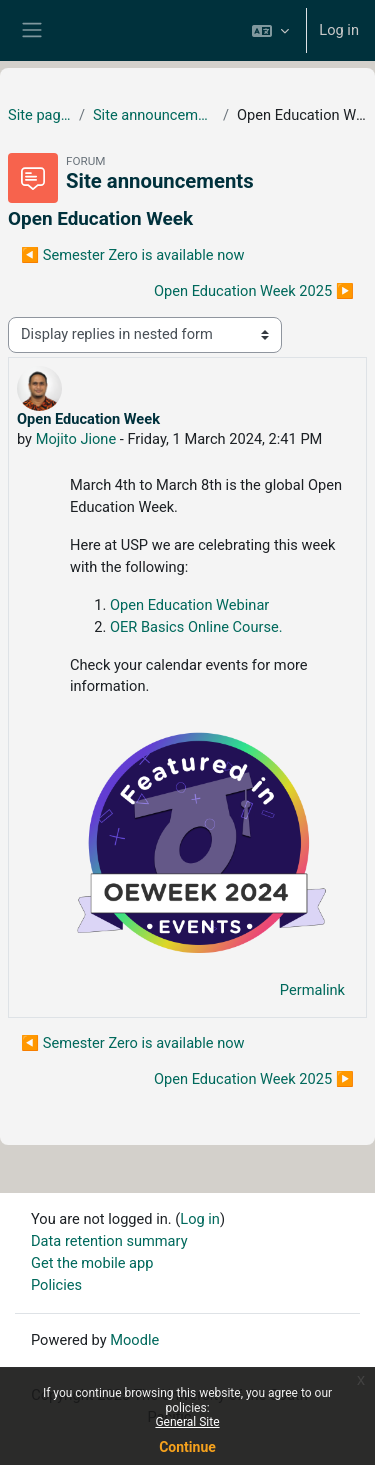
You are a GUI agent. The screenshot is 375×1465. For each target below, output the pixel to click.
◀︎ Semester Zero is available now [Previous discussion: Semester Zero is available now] (133, 255)
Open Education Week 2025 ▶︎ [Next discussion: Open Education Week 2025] (254, 291)
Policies (56, 1285)
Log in (339, 30)
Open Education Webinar (189, 605)
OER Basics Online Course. (196, 627)
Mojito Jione (76, 439)
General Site (187, 1422)
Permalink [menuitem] (312, 990)
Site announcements (154, 115)
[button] (270, 30)
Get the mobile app (92, 1263)
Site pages (39, 115)
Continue (187, 1447)
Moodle (134, 1340)
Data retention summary (109, 1241)
